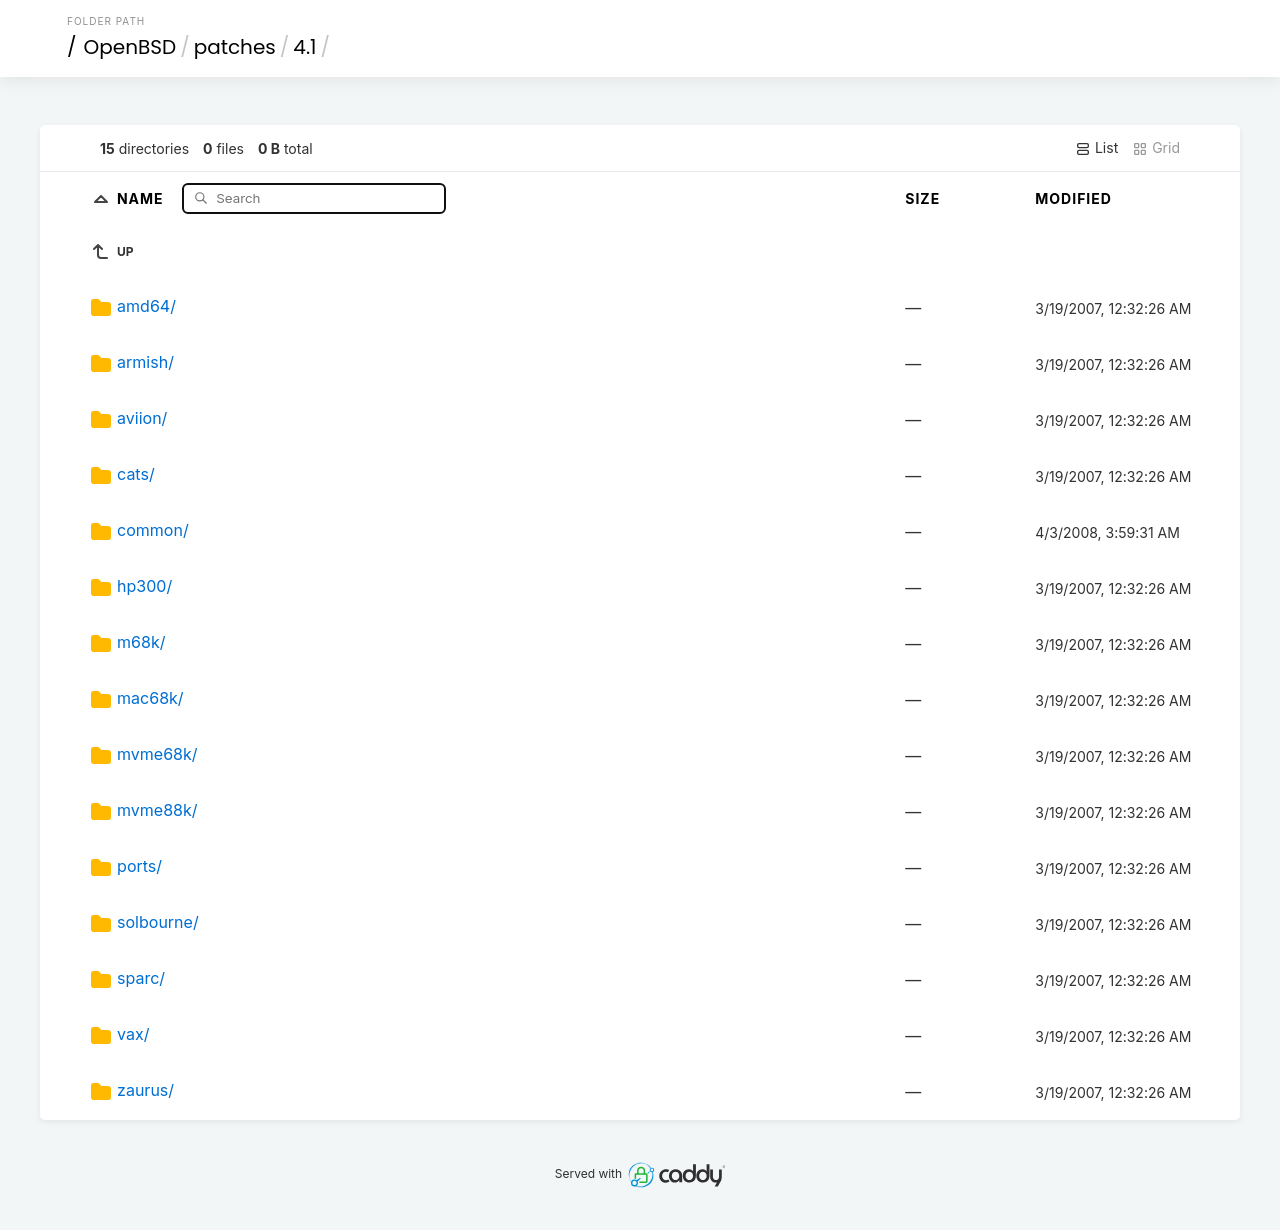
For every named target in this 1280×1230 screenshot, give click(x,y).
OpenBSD (130, 47)
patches (235, 47)
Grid (1156, 148)
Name (142, 197)
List (1096, 148)
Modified (1073, 198)
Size (922, 198)
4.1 (304, 47)
